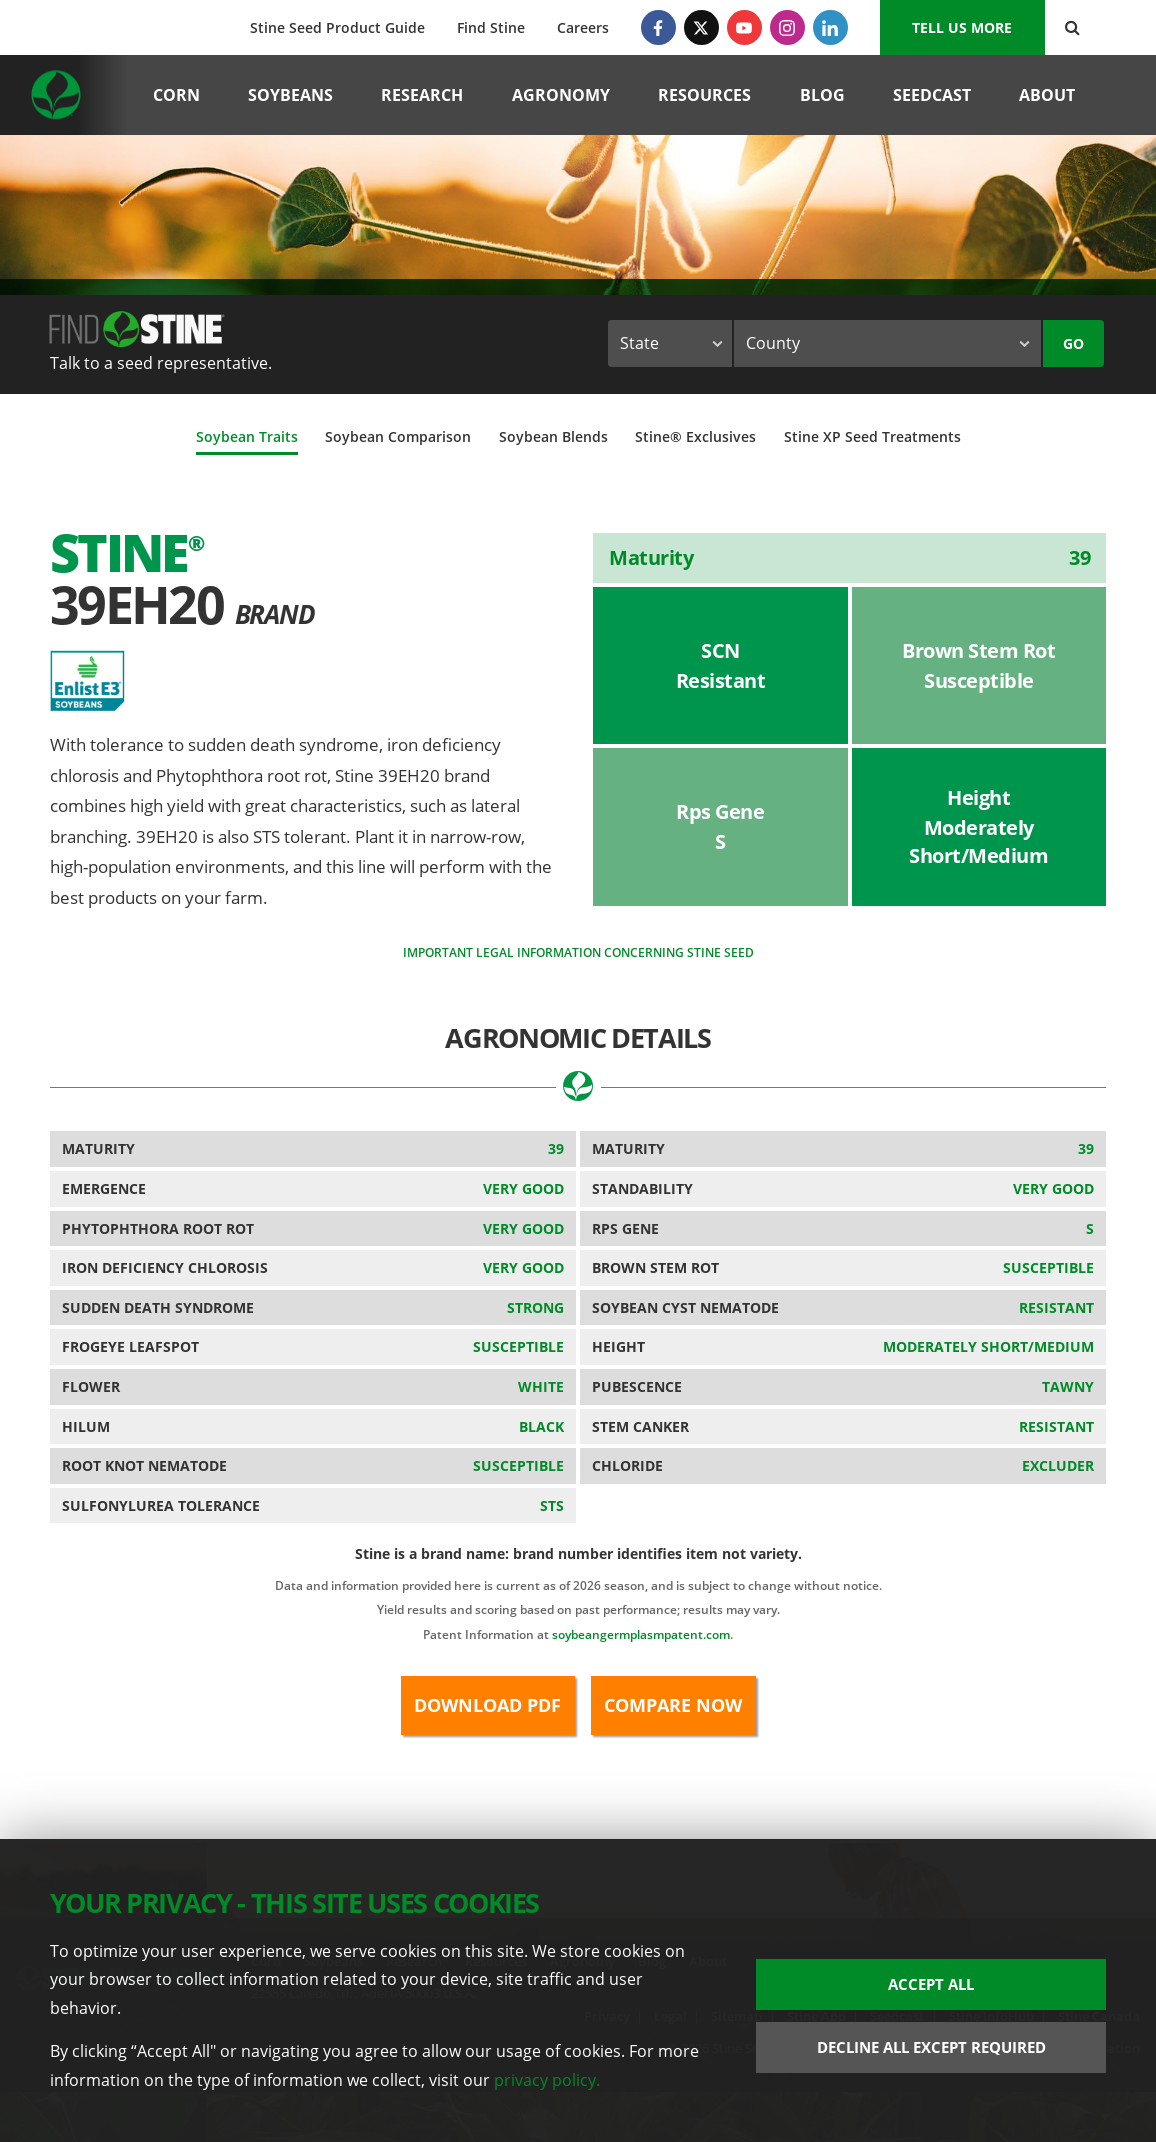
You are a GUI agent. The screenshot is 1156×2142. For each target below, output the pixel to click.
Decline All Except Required (931, 2047)
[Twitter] (701, 27)
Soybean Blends (553, 436)
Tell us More (962, 27)
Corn (176, 95)
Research (422, 95)
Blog (822, 95)
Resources (704, 95)
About (1047, 95)
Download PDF (487, 1705)
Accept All (931, 1984)
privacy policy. (547, 2080)
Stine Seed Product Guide (337, 27)
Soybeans (290, 95)
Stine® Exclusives (695, 436)
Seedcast (932, 95)
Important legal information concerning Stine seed (578, 952)
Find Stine (491, 27)
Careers (583, 27)
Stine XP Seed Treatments (872, 436)
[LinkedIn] (830, 27)
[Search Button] (1072, 27)
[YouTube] (744, 27)
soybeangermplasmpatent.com (641, 1634)
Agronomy (561, 95)
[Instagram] (787, 27)
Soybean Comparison (398, 436)
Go (1073, 343)
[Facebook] (658, 27)
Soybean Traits (247, 436)
